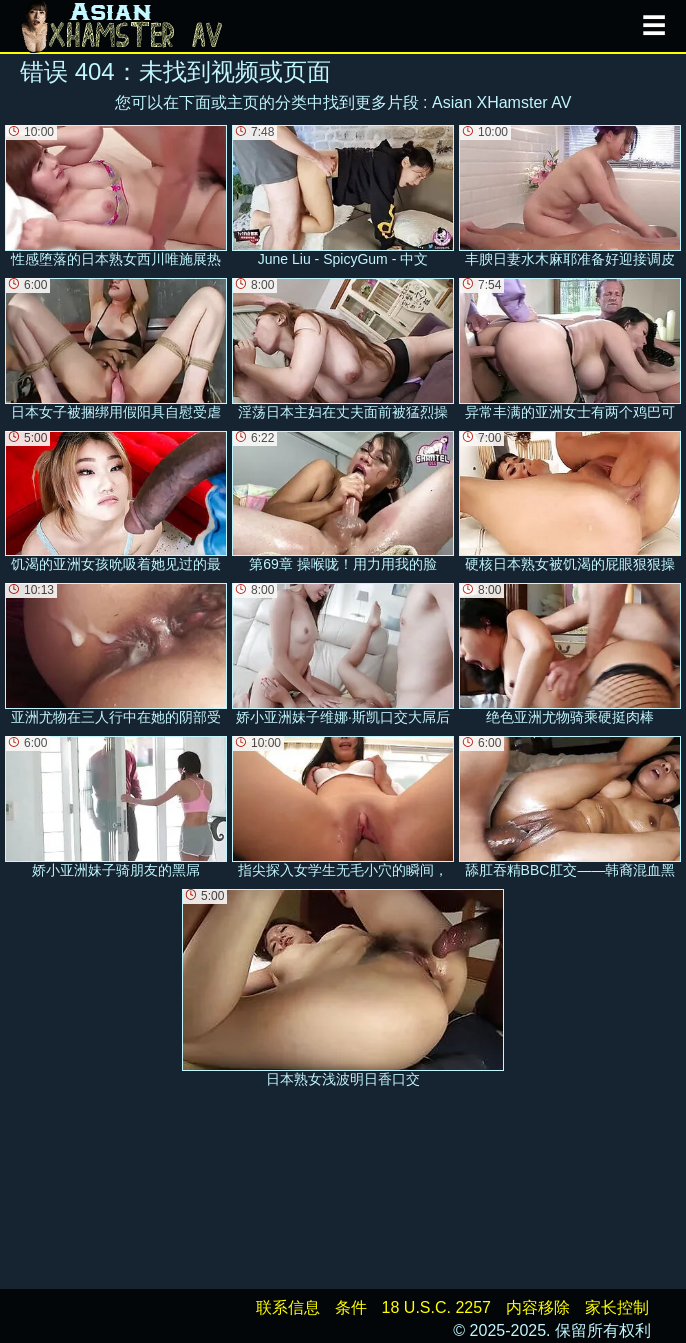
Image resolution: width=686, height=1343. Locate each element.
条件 (351, 1307)
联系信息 (288, 1307)
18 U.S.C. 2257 (436, 1307)
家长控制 (617, 1307)
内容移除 (538, 1307)
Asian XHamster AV (501, 102)
